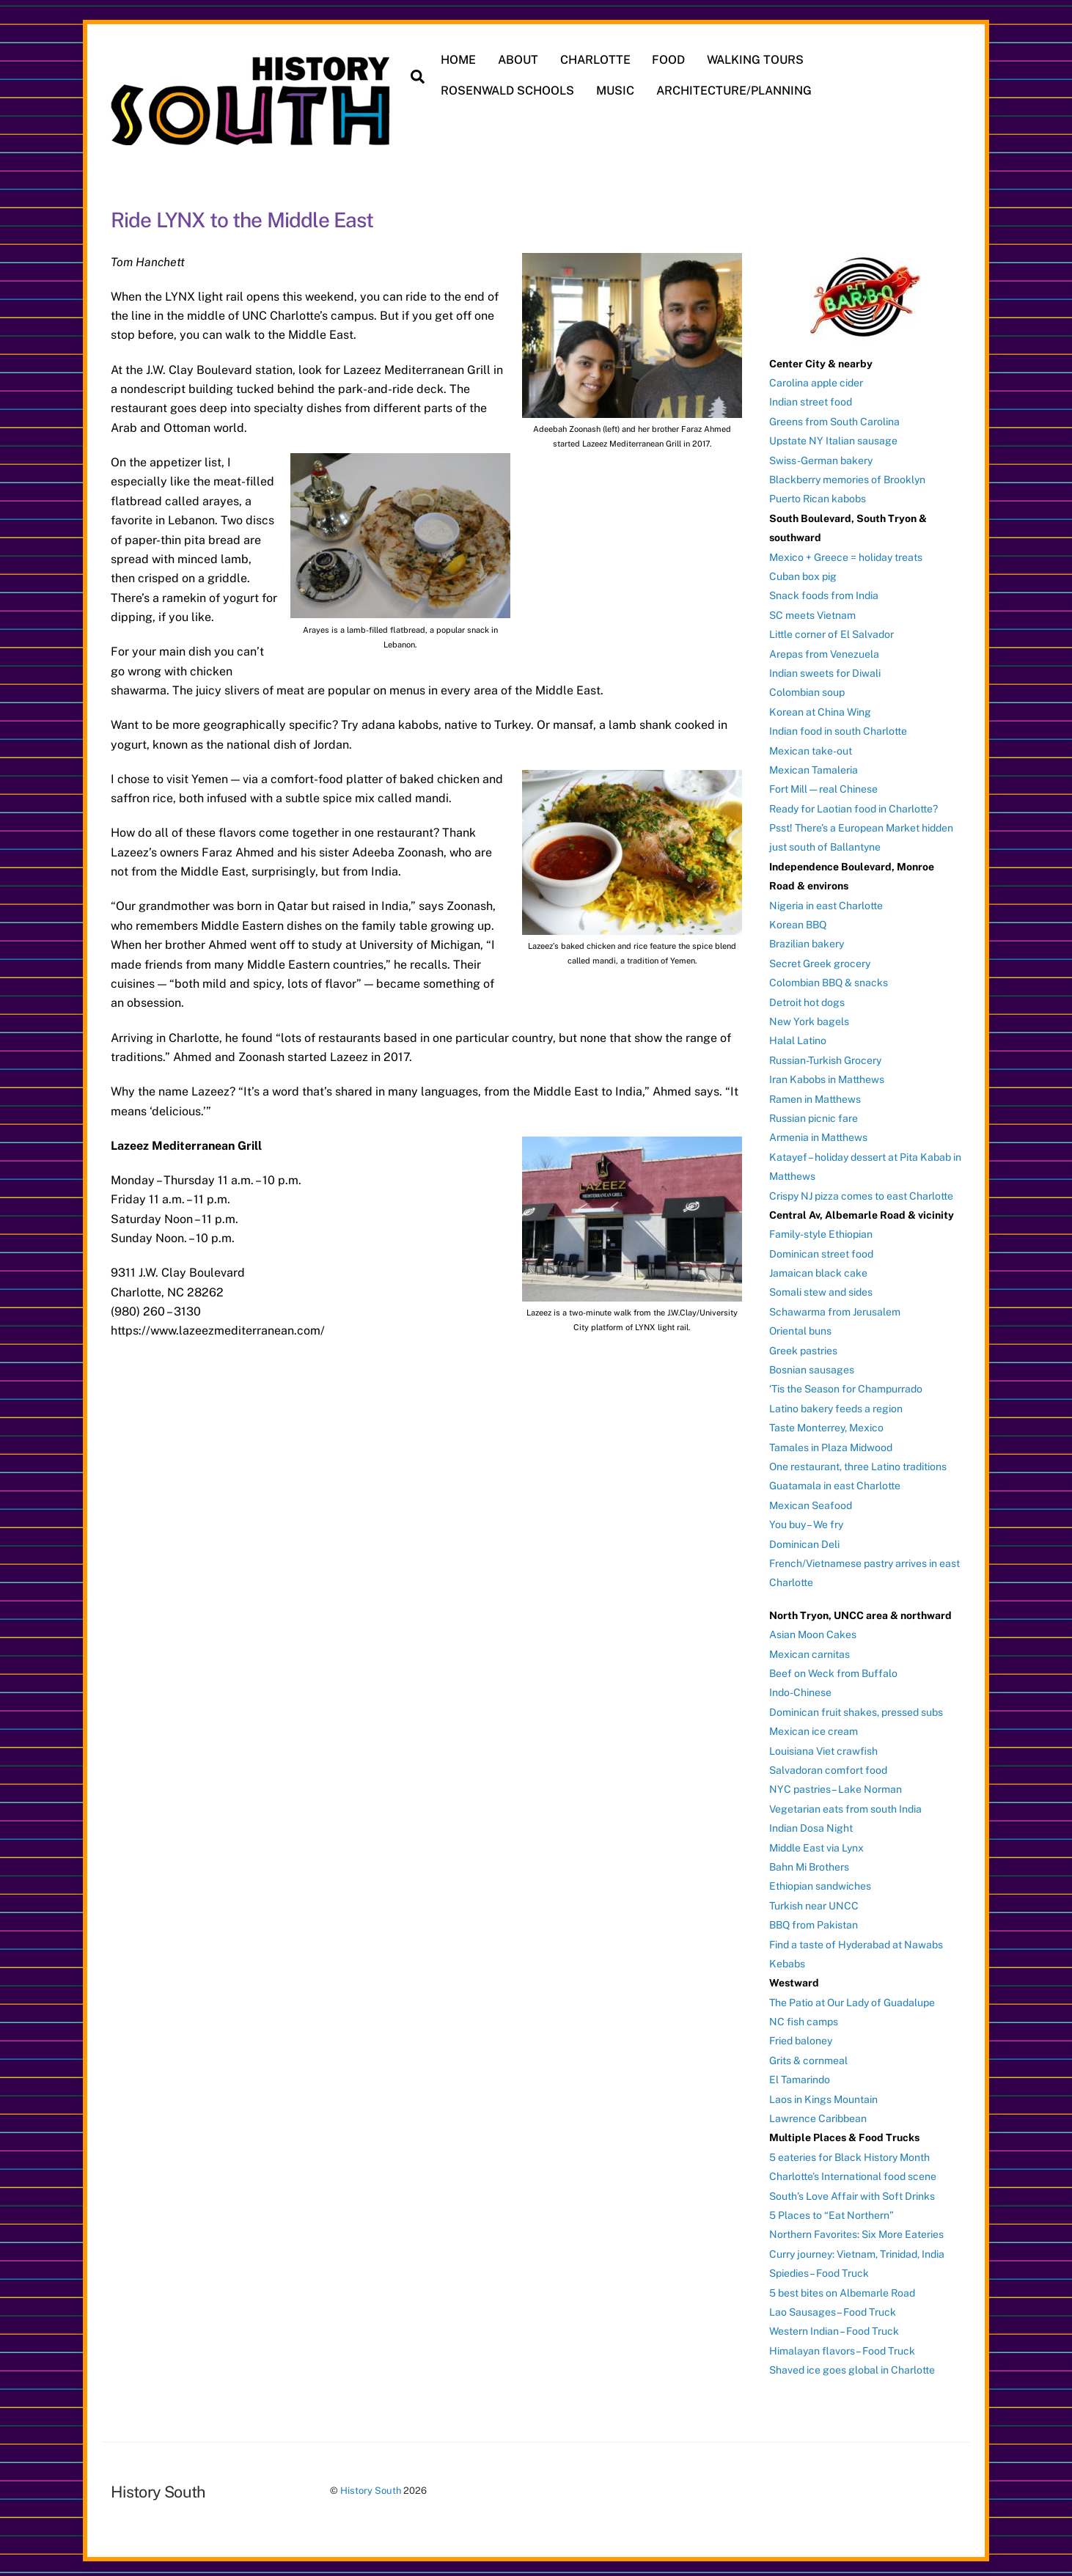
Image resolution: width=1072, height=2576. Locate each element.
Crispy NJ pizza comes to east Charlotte (861, 1191)
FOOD (672, 60)
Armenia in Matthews (818, 1133)
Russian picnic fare (813, 1113)
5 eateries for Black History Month (849, 2152)
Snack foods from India (823, 591)
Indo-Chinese (800, 1688)
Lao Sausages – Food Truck (832, 2307)
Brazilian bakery (806, 939)
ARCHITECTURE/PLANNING (737, 91)
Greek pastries (803, 1345)
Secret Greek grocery (819, 958)
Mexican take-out (810, 746)
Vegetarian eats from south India (845, 1804)
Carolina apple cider (816, 378)
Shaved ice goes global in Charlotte (852, 2365)
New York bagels (809, 1016)
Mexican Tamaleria (813, 765)
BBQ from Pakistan (813, 1920)
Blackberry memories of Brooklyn (847, 474)
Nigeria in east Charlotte (826, 900)
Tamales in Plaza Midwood (830, 1442)
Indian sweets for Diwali (825, 668)
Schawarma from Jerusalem (834, 1307)
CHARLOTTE (598, 60)
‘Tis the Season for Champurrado (845, 1384)
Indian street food (810, 397)
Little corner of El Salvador (831, 630)
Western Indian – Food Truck (834, 2327)
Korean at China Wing (820, 707)
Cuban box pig (803, 571)
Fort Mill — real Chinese (823, 784)
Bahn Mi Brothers (809, 1862)
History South (370, 2486)
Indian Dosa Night (811, 1824)
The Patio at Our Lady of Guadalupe (852, 1997)
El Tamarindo (799, 2075)
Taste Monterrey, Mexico (826, 1423)
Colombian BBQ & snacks (828, 978)
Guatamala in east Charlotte (834, 1481)
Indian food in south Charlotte (838, 727)
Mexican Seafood (810, 1500)
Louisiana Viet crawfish (823, 1746)
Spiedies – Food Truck (819, 2269)
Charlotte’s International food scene (852, 2172)
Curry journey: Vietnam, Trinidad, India (856, 2249)
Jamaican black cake (818, 1268)
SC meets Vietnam (812, 610)
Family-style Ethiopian (821, 1230)
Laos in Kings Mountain (823, 2094)
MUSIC (618, 91)
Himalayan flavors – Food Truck (842, 2346)
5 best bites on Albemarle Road (842, 2288)
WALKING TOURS (758, 60)
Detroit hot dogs (807, 997)
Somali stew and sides (821, 1287)
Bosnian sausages (811, 1364)
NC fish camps (803, 2016)
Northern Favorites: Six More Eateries (856, 2230)
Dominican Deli (804, 1539)
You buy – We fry (806, 1520)
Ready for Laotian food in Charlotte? (853, 804)
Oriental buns (800, 1326)
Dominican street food (821, 1249)
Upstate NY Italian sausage (833, 436)
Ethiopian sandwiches (820, 1881)
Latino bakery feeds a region (836, 1403)
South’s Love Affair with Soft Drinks (852, 2191)
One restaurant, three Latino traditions (858, 1461)
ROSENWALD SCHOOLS (511, 91)
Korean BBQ (797, 919)
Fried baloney (800, 2036)
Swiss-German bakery (821, 455)
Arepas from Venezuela (824, 649)
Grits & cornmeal (808, 2055)
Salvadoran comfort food (828, 1765)
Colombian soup (807, 688)
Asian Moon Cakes (812, 1630)
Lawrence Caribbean (818, 2113)
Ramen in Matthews (815, 1094)
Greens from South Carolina (834, 416)
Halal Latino (797, 1036)
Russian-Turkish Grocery (825, 1055)
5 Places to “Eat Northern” (831, 2210)
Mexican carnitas (809, 1649)
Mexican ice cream (813, 1727)
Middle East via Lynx (816, 1843)
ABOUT (521, 60)
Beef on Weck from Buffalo (833, 1668)
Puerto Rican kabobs (817, 494)
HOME (462, 60)
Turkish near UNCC (814, 1901)
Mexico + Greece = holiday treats (845, 552)
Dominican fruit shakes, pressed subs (856, 1707)
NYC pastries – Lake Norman (835, 1785)
